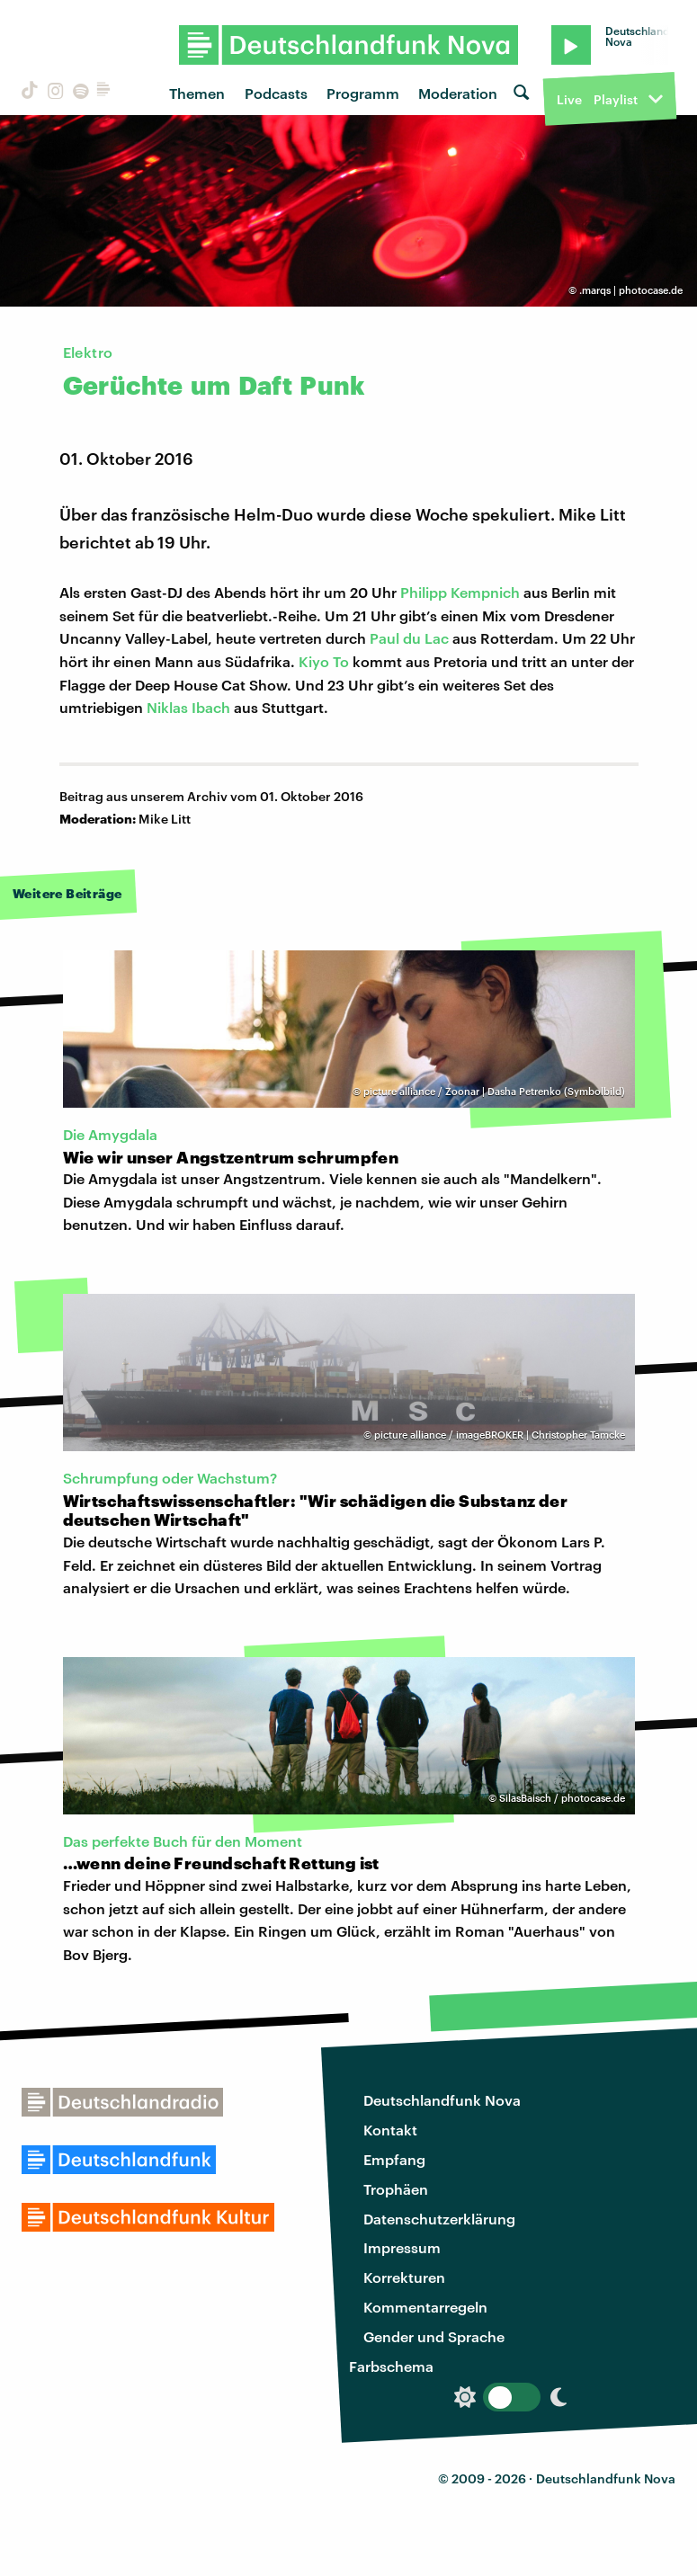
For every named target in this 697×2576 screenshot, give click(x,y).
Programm (362, 93)
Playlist (616, 99)
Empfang (394, 2159)
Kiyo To (324, 661)
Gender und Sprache (434, 2336)
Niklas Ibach (188, 707)
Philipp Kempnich (460, 592)
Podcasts (276, 93)
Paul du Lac (409, 637)
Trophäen (395, 2188)
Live (569, 99)
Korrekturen (404, 2277)
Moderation (457, 93)
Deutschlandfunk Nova (442, 2099)
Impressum (402, 2247)
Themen (197, 93)
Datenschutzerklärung (439, 2218)
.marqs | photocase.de (631, 290)
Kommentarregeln (425, 2306)
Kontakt (390, 2129)
